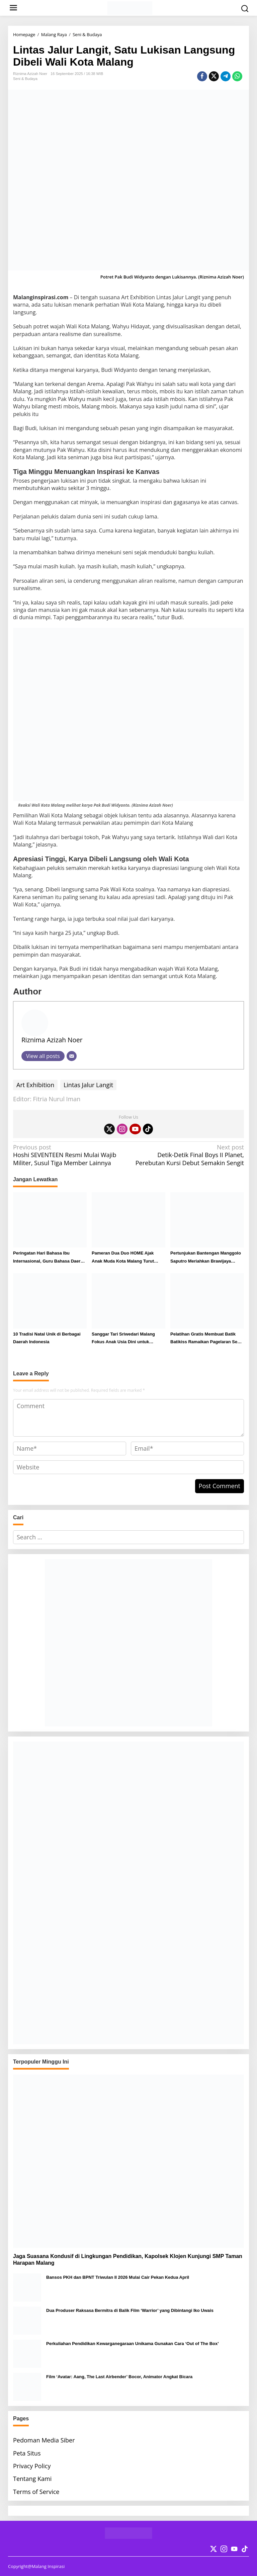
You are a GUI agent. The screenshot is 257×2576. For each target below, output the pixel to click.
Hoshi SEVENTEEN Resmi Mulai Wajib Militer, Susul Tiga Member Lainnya (68, 1155)
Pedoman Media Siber (44, 2440)
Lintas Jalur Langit (88, 1085)
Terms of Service (36, 2492)
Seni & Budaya (25, 79)
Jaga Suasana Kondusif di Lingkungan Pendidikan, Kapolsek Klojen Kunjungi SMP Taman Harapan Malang (127, 2259)
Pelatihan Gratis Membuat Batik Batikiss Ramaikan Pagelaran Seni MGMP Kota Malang (205, 1339)
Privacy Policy (32, 2466)
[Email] (72, 1056)
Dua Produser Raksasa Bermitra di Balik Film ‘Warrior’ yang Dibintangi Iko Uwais (129, 2310)
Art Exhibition (35, 1085)
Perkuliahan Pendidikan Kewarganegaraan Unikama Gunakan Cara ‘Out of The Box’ (132, 2343)
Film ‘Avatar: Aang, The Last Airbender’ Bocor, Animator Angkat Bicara (119, 2376)
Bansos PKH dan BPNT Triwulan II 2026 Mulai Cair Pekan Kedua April (117, 2277)
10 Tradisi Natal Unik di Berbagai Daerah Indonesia (47, 1338)
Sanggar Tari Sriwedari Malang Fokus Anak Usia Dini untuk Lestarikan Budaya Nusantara (123, 1339)
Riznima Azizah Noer (52, 1039)
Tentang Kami (32, 2479)
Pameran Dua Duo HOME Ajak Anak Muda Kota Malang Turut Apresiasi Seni (123, 1258)
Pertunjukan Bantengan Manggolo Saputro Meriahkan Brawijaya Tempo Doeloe (205, 1258)
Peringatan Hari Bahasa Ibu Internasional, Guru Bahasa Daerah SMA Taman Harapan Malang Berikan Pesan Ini (49, 1258)
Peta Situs (26, 2453)
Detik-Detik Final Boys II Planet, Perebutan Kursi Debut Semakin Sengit (188, 1155)
